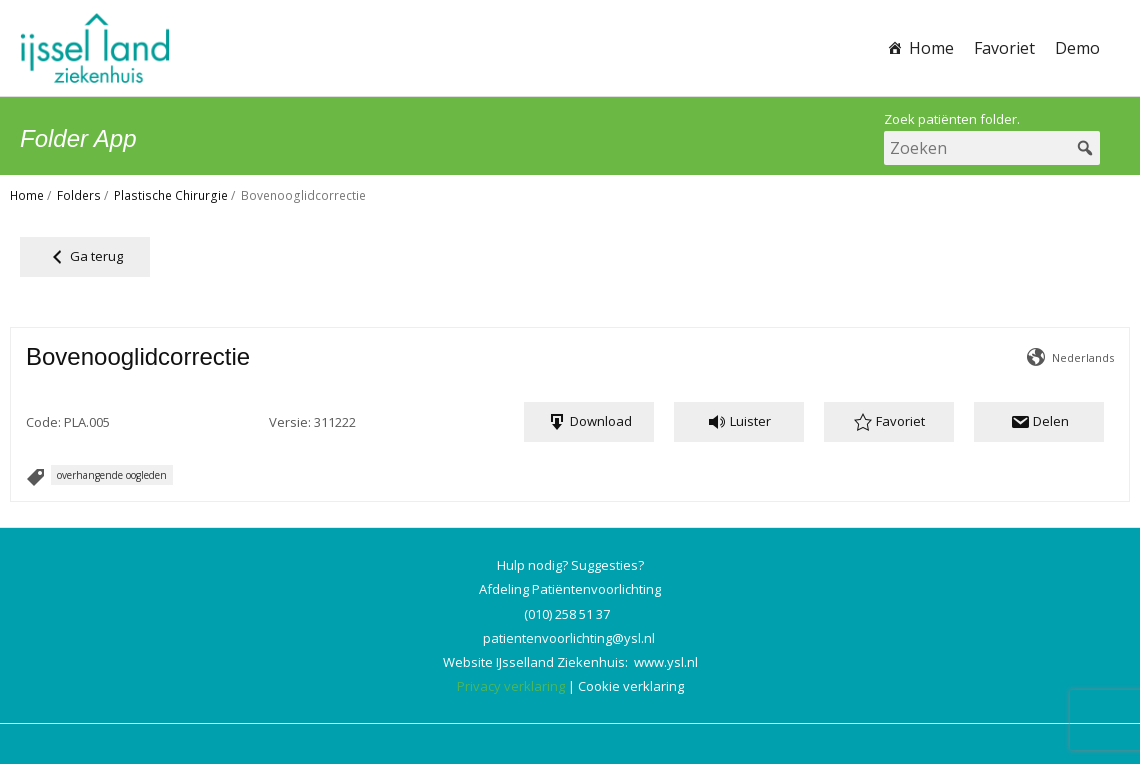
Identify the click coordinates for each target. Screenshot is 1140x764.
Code (42, 422)
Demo (1077, 48)
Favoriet (1004, 48)
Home (931, 48)
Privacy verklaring (511, 686)
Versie (288, 422)
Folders (79, 195)
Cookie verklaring (631, 686)
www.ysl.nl (666, 662)
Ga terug (85, 257)
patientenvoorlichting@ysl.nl (569, 638)
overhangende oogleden (112, 475)
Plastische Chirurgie (171, 195)
